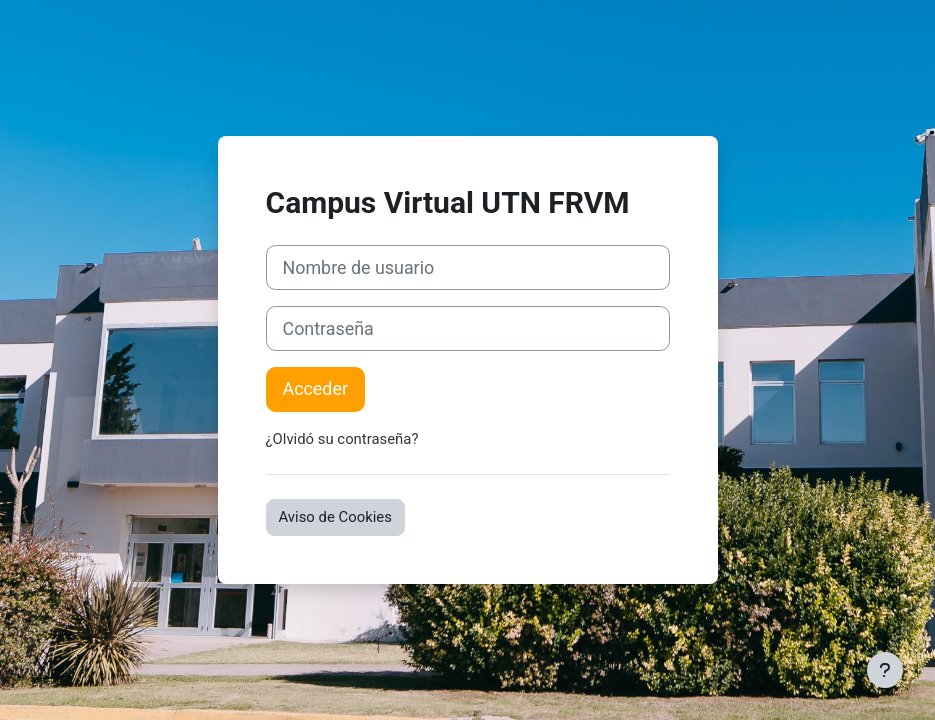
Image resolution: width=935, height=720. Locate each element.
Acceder (315, 388)
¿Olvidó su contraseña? (342, 439)
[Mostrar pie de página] (885, 670)
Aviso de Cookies (335, 517)
